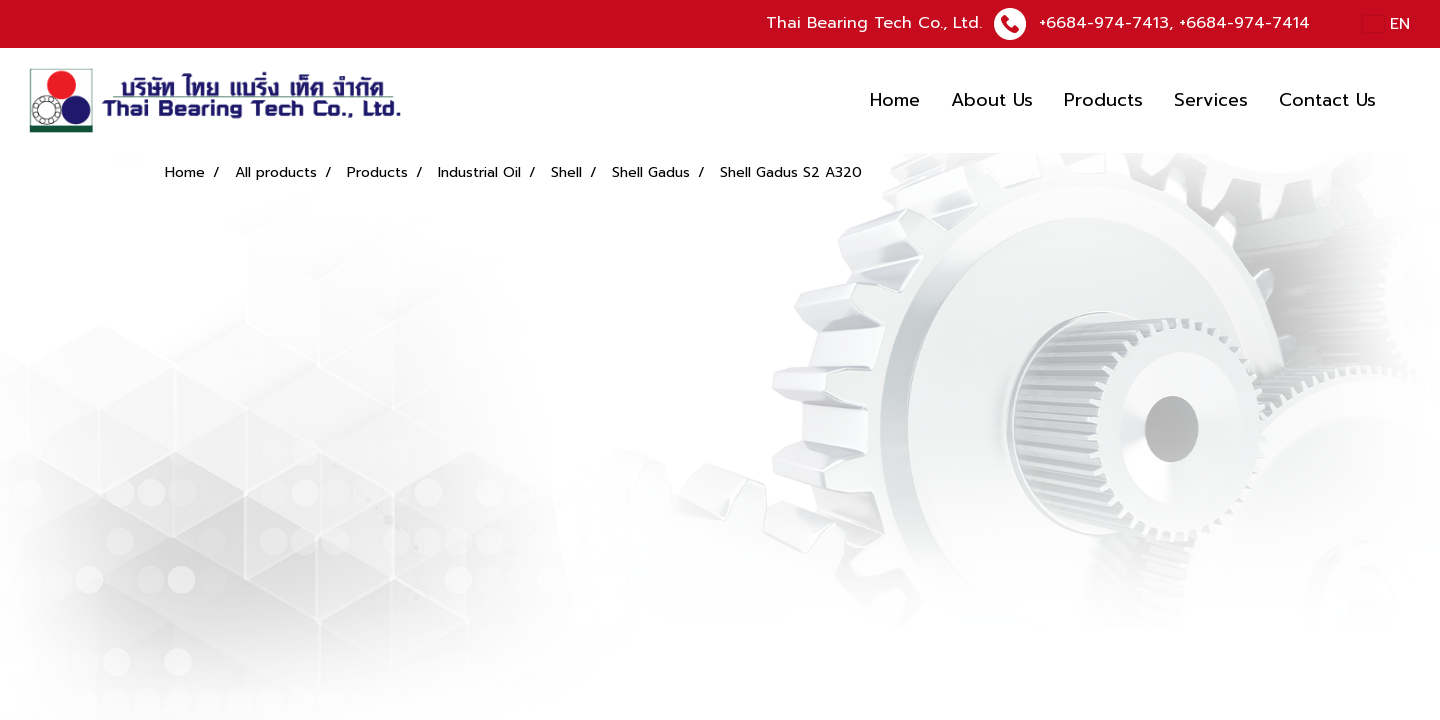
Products (1103, 100)
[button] (1409, 101)
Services (1211, 100)
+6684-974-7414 (1244, 23)
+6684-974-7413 (1104, 23)
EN (1386, 24)
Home (895, 100)
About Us (992, 100)
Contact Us (1327, 100)
